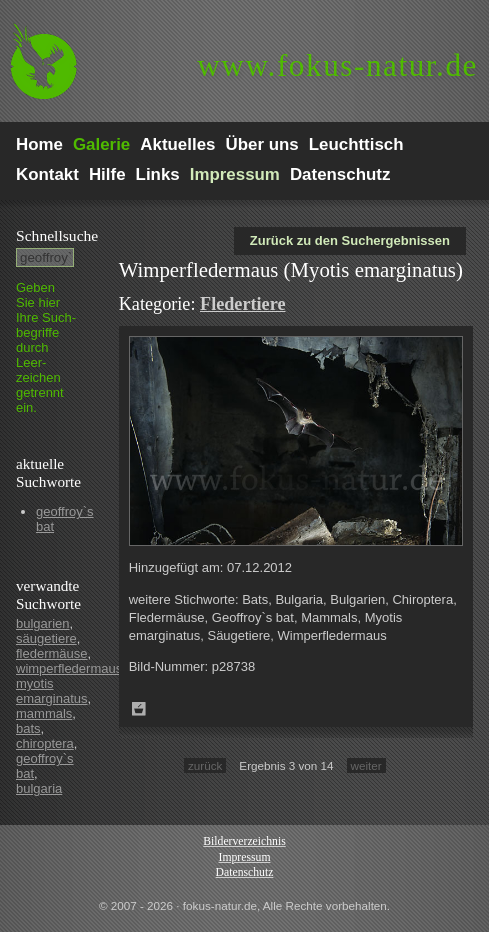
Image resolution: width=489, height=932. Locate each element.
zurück (205, 765)
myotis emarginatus (52, 691)
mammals (44, 713)
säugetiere (46, 638)
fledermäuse (52, 653)
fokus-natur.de (337, 65)
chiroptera (45, 743)
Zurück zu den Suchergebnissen (350, 240)
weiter (366, 765)
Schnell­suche (57, 235)
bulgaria (39, 788)
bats (28, 728)
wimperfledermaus (69, 668)
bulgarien (43, 623)
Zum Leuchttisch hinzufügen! (139, 709)
